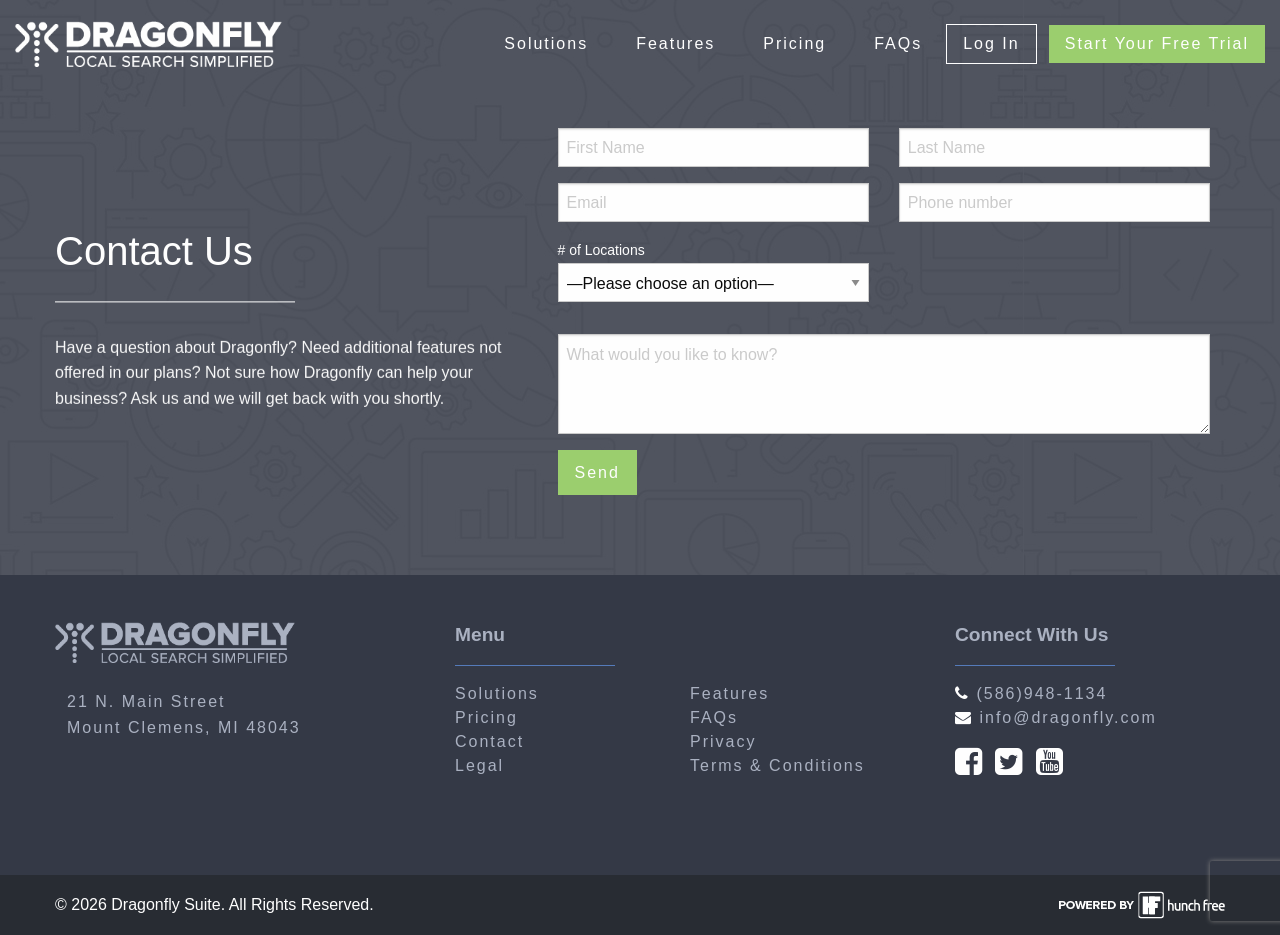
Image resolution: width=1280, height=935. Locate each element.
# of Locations (713, 267)
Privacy (723, 741)
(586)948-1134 (1031, 693)
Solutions (546, 43)
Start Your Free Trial (1157, 43)
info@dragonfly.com (1056, 717)
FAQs (898, 43)
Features (675, 43)
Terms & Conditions (777, 765)
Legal (479, 765)
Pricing (794, 43)
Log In (991, 43)
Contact (489, 741)
